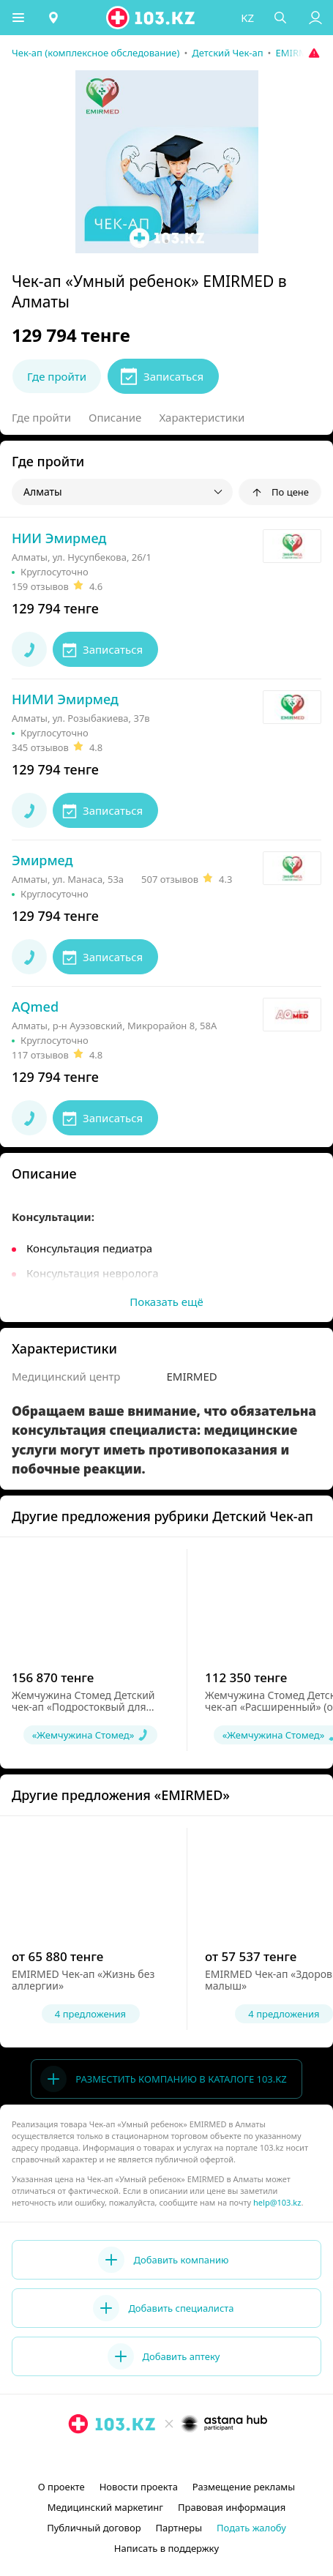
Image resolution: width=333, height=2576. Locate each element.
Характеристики (201, 417)
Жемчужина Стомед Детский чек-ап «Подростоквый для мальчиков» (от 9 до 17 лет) (83, 1706)
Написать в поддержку (166, 2548)
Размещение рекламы (243, 2486)
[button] (18, 17)
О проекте (61, 2486)
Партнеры (179, 2527)
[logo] (151, 17)
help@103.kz (277, 2202)
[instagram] (145, 2457)
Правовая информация (231, 2507)
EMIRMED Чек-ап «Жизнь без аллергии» (83, 1980)
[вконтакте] (192, 2457)
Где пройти (41, 417)
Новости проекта (139, 2486)
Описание (115, 417)
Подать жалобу (251, 2527)
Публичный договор (94, 2527)
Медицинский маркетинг (105, 2507)
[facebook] (168, 2457)
